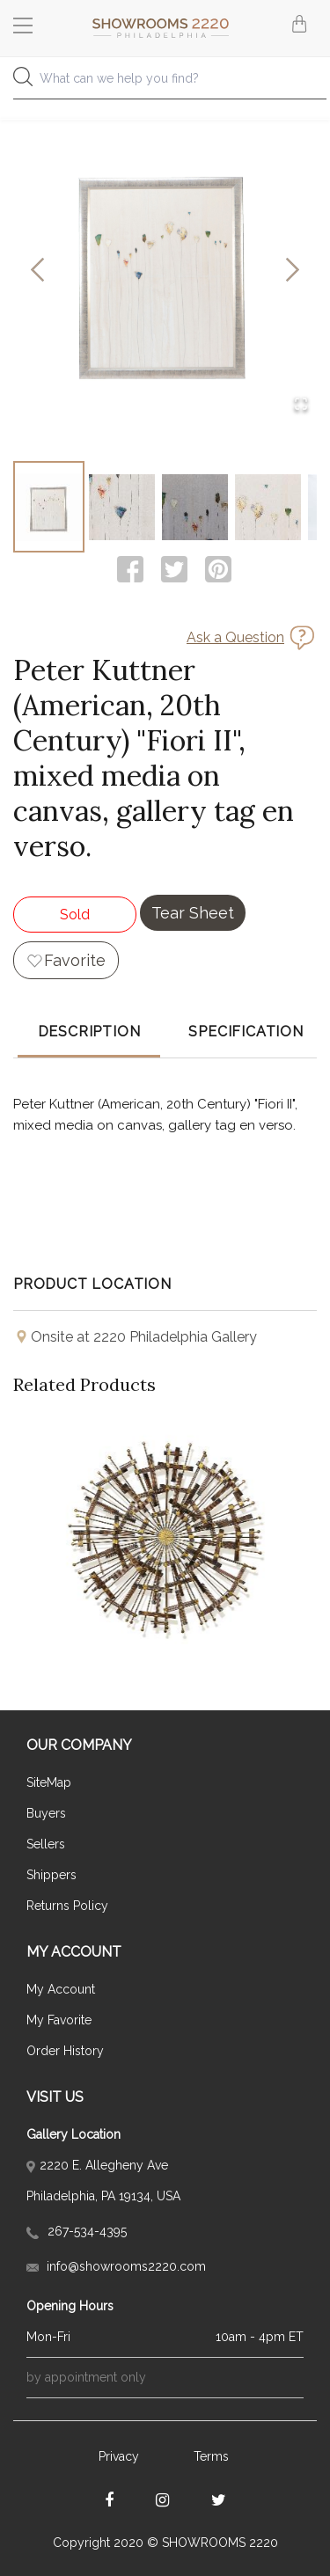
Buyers (46, 1813)
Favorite (75, 960)
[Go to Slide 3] (195, 506)
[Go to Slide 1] (48, 507)
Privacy (119, 2456)
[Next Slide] (292, 270)
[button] (165, 270)
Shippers (51, 1875)
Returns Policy (67, 1906)
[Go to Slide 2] (122, 506)
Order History (65, 2051)
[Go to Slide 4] (268, 506)
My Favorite (59, 2020)
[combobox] (165, 83)
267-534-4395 (76, 2231)
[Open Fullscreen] (301, 405)
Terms (211, 2456)
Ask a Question (235, 637)
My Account (60, 1989)
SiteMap (48, 1782)
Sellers (45, 1844)
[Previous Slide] (37, 270)
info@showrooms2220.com (116, 2266)
